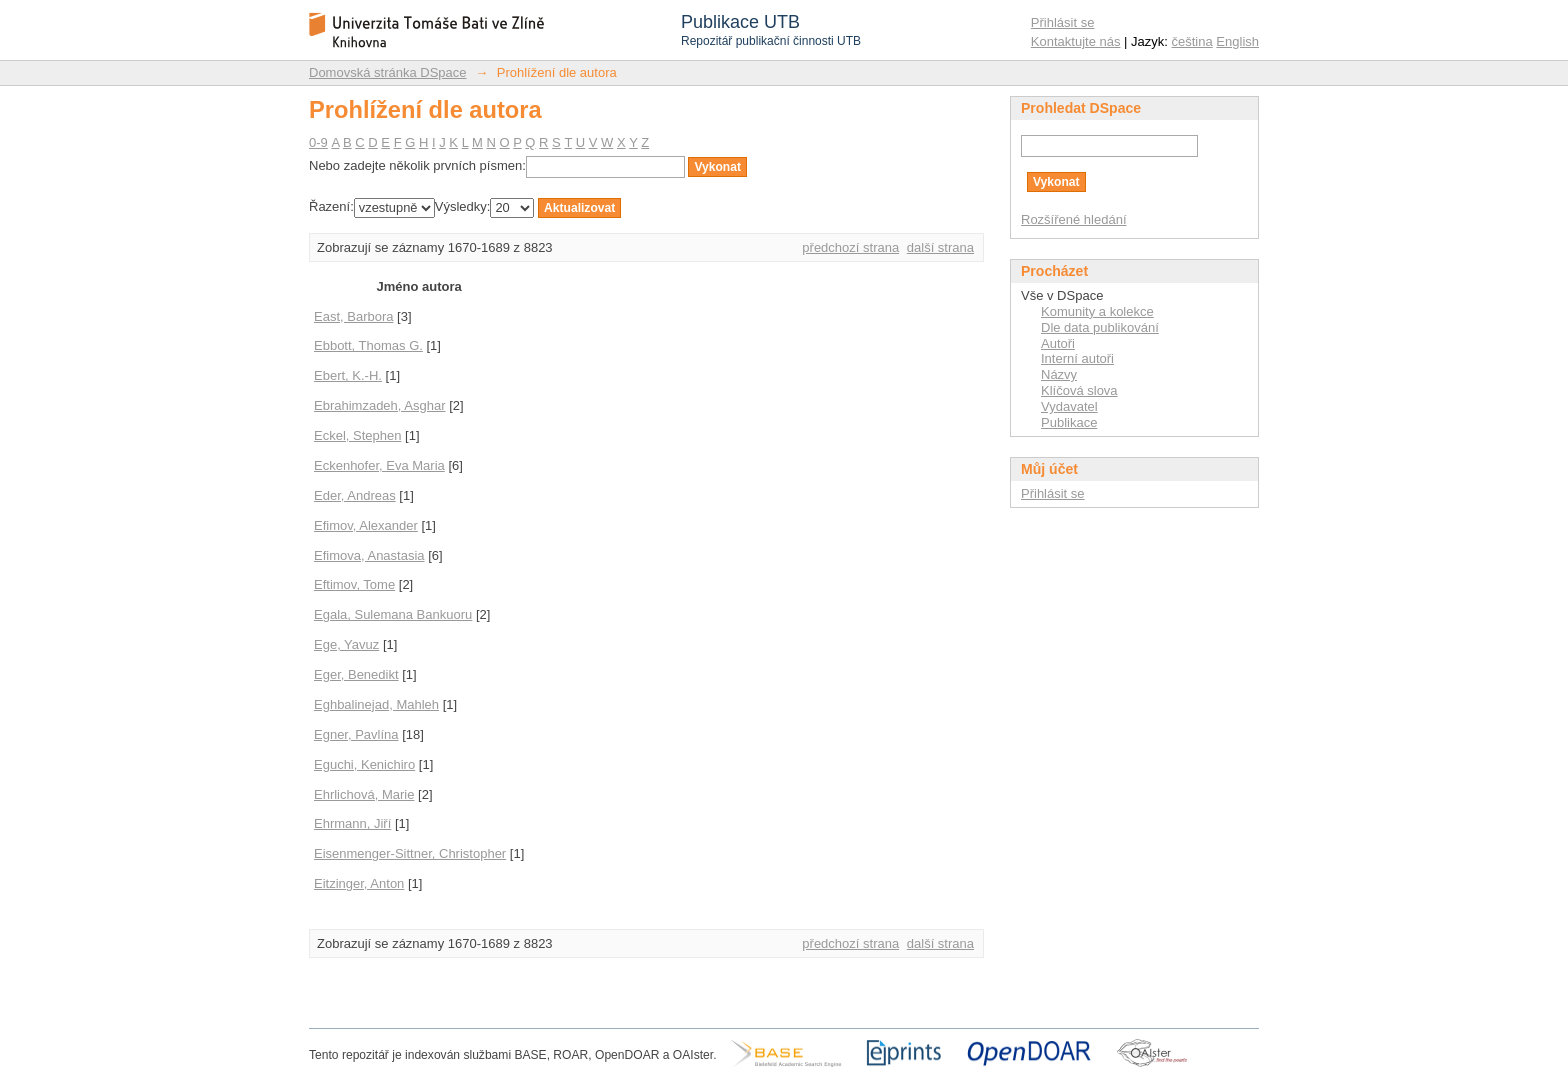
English (1237, 41)
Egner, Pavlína (356, 734)
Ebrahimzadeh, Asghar (380, 405)
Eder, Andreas (355, 495)
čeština (1192, 41)
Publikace (1069, 422)
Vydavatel (1069, 406)
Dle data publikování (1100, 327)
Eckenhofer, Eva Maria (379, 465)
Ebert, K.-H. (348, 375)
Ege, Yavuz (346, 644)
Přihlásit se (1063, 22)
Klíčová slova (1079, 390)
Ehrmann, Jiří (352, 823)
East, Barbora (354, 316)
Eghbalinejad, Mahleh (376, 704)
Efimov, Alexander (366, 525)
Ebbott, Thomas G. (368, 345)
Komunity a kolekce (1097, 311)
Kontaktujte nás (1076, 41)
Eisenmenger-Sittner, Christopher (410, 853)
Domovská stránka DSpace (388, 72)
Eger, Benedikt (356, 674)
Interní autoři (1077, 358)
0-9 (318, 142)
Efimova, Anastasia (369, 555)
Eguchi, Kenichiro (364, 764)
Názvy (1059, 374)
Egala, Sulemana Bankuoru (393, 614)
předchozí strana (850, 247)
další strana (940, 247)
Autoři (1058, 343)
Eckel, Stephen (357, 435)
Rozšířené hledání (1074, 219)
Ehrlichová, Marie (364, 794)
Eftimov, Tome (354, 584)
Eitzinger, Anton (359, 883)
